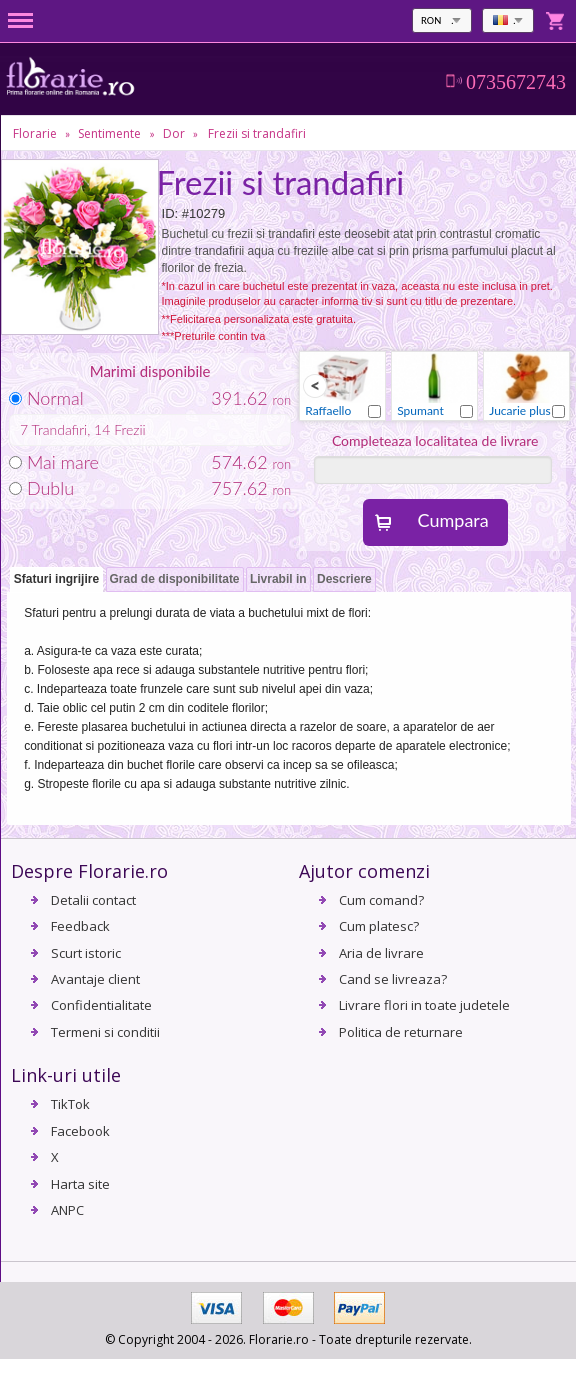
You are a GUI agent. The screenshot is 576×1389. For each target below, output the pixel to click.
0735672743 (516, 82)
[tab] (56, 580)
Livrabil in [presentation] (278, 579)
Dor (174, 133)
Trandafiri (60, 429)
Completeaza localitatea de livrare (435, 440)
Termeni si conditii (105, 1032)
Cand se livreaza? (393, 979)
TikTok (70, 1104)
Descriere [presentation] (344, 579)
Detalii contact (93, 900)
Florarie (35, 133)
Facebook (80, 1131)
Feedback (80, 926)
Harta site (80, 1184)
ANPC (67, 1210)
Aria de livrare (381, 953)
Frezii (130, 429)
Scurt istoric (86, 953)
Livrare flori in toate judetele (424, 1005)
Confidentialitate (101, 1005)
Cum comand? (381, 900)
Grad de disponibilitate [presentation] (175, 579)
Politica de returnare (401, 1032)
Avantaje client (95, 979)
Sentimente (109, 133)
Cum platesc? (379, 926)
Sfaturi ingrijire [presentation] (56, 579)
